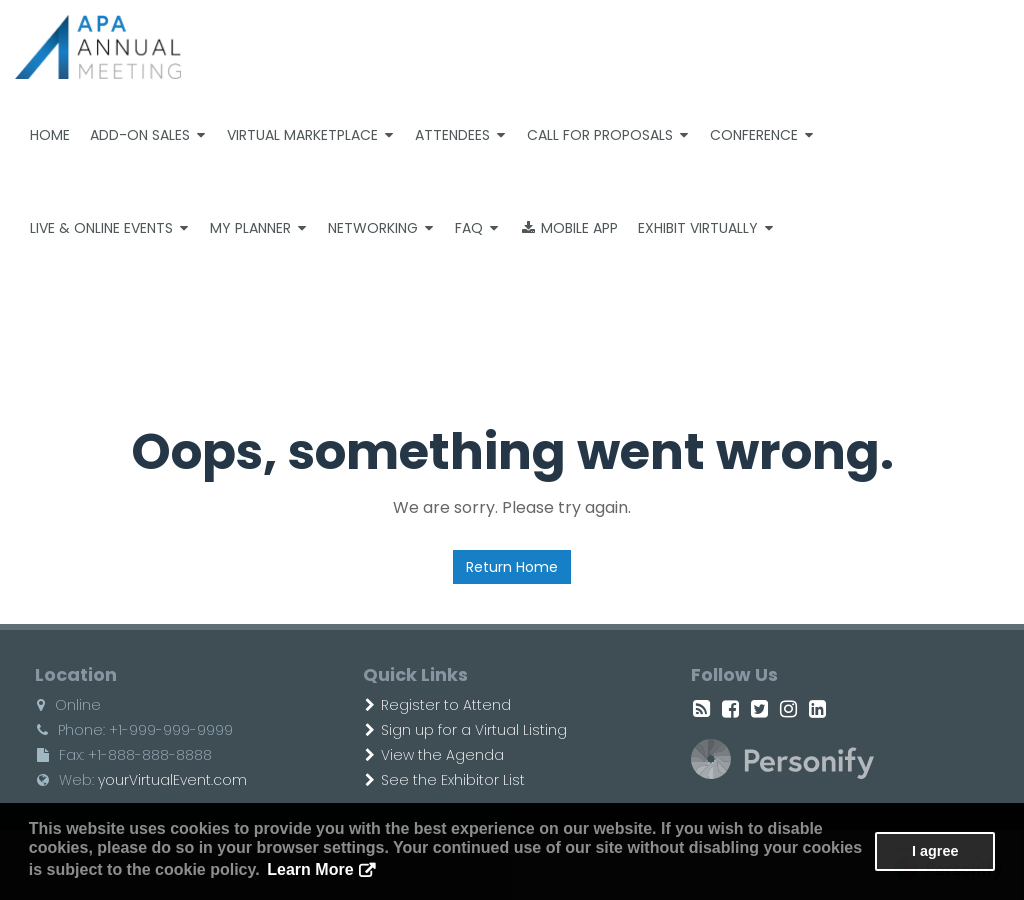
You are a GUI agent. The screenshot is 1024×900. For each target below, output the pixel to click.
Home (50, 135)
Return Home (512, 567)
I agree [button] (935, 851)
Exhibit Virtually (705, 228)
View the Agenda (434, 755)
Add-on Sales (147, 135)
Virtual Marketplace (310, 135)
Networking (380, 228)
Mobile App (570, 228)
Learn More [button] (310, 869)
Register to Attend (438, 705)
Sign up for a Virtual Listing (466, 730)
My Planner (258, 228)
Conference (761, 135)
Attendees (460, 135)
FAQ (476, 228)
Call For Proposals (607, 135)
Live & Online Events (109, 228)
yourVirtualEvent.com (172, 780)
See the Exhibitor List (445, 780)
